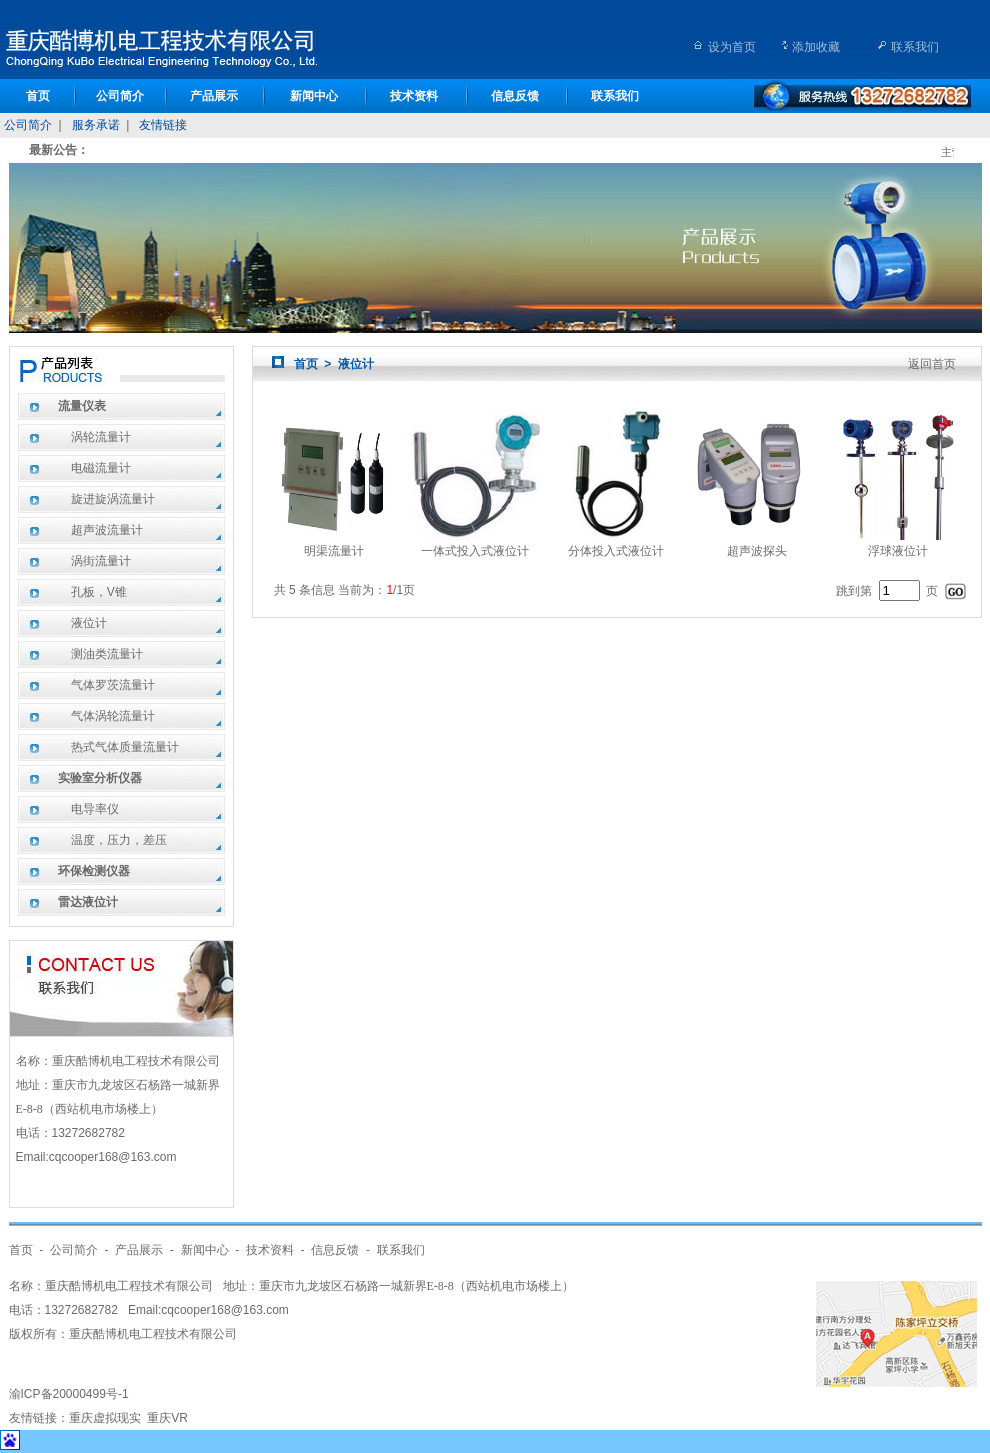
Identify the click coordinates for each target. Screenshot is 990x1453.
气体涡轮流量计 (113, 716)
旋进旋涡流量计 (113, 499)
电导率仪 (95, 809)
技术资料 (414, 96)
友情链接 (163, 125)
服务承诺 (96, 125)
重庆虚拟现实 (105, 1418)
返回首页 (932, 364)
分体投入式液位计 (616, 543)
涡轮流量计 (101, 437)
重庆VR (167, 1418)
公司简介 (120, 96)
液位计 (89, 623)
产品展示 (214, 96)
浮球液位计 (898, 543)
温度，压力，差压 (119, 840)
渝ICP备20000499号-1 (69, 1394)
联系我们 (915, 47)
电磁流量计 (101, 468)
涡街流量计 (101, 561)
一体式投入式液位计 (475, 543)
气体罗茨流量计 (113, 685)
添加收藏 (816, 47)
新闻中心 (314, 96)
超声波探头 (757, 543)
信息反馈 (515, 96)
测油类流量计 (107, 654)
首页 (38, 96)
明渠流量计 (334, 543)
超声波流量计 (107, 530)
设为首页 (732, 47)
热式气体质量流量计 (125, 747)
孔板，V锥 (99, 592)
